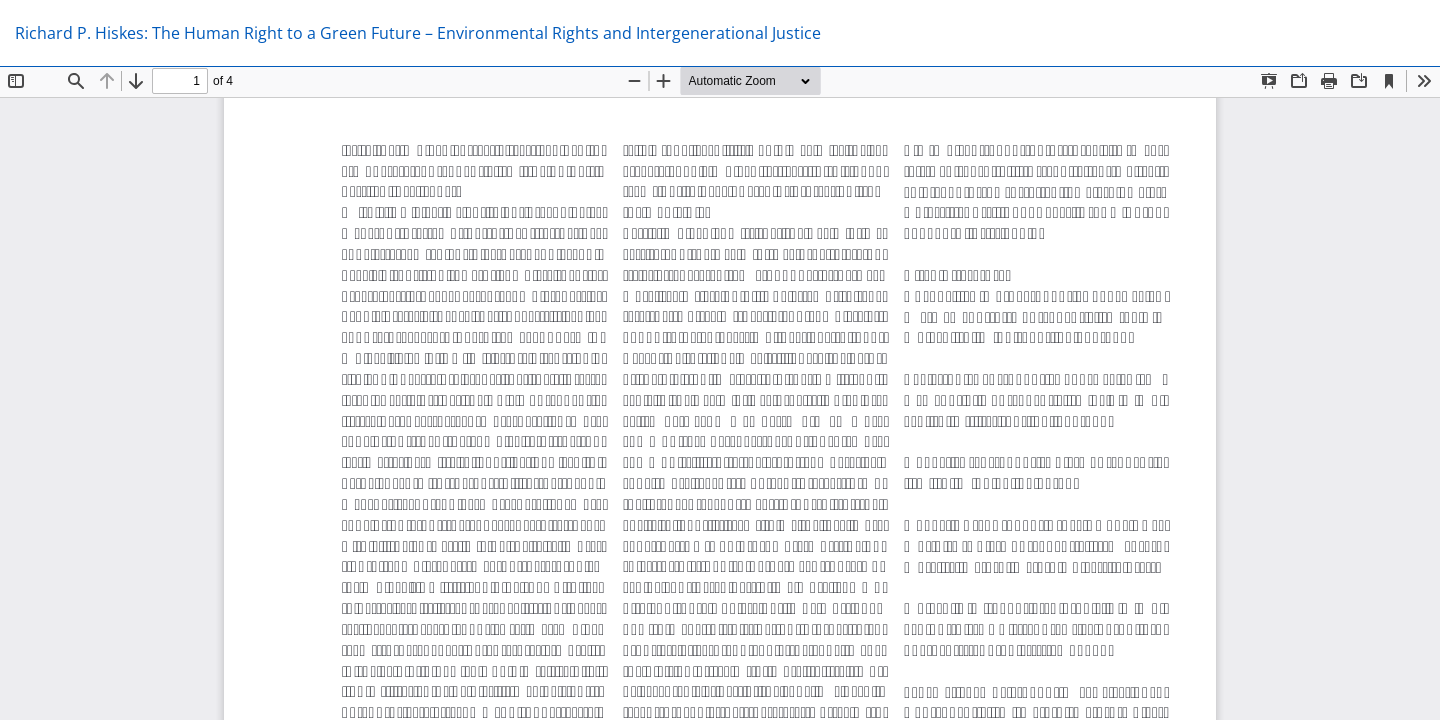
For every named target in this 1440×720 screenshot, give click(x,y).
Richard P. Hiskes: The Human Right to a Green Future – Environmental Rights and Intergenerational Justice (418, 33)
